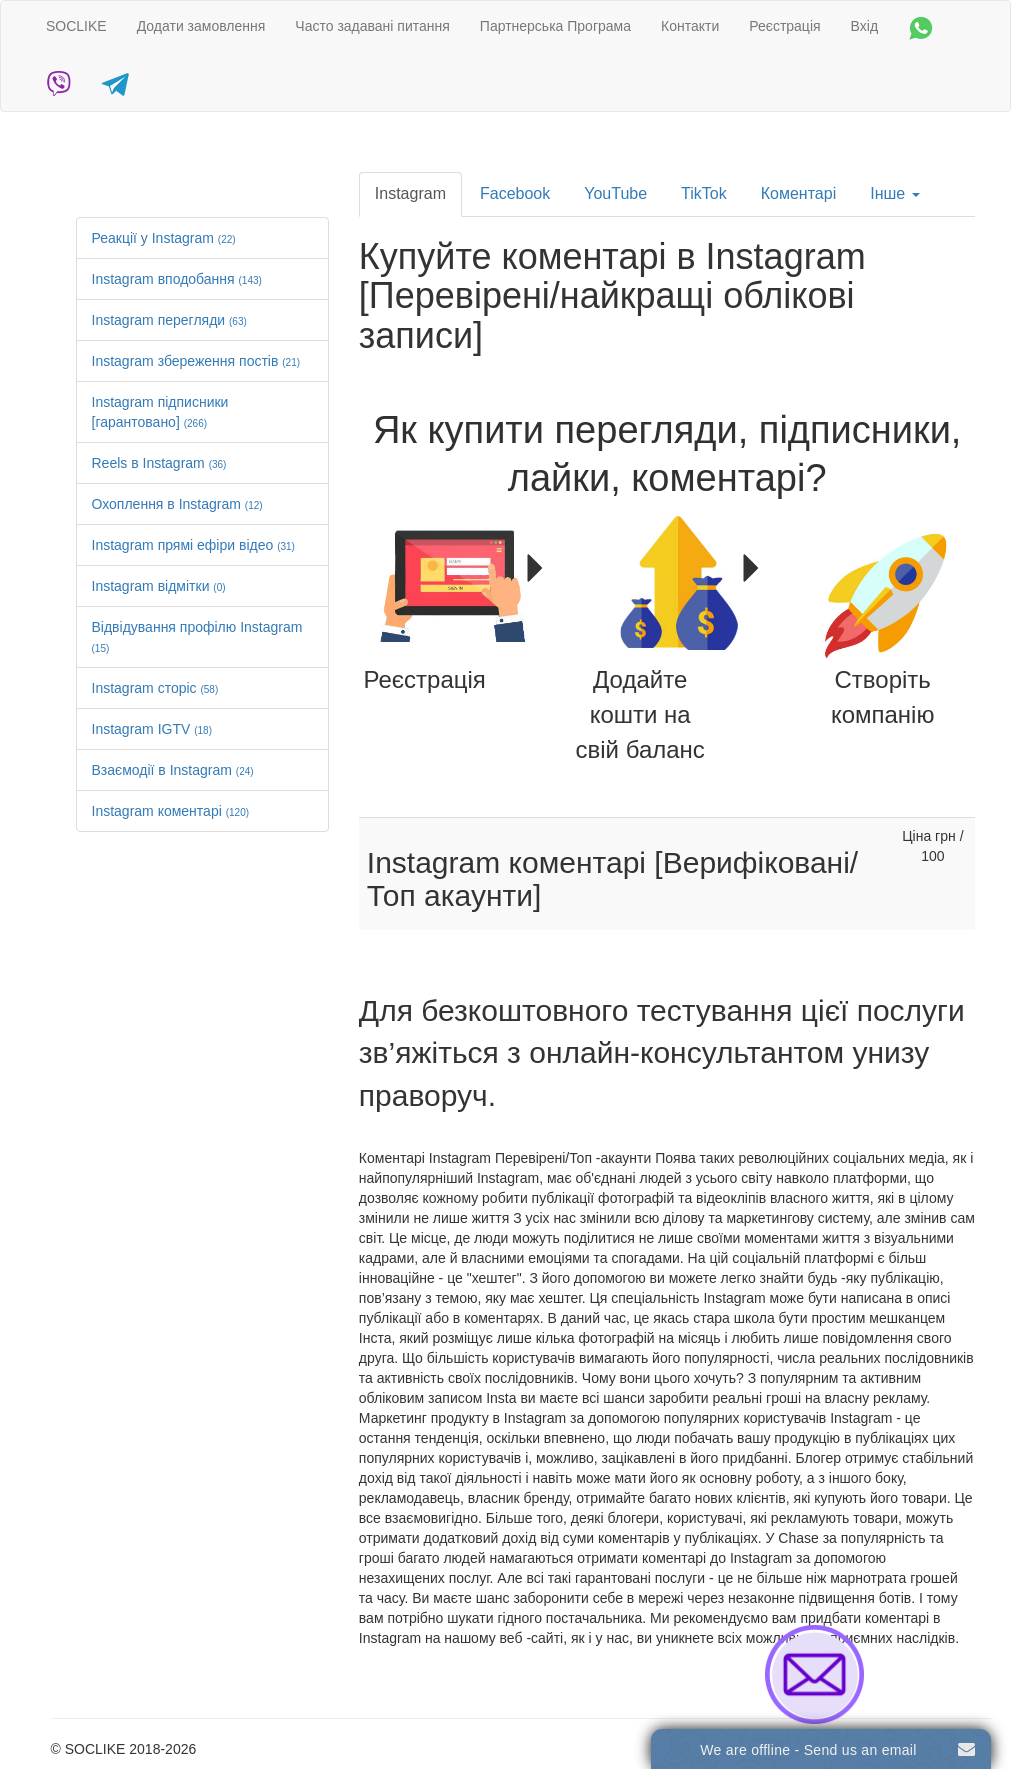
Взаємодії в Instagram (173, 770)
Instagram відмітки (159, 586)
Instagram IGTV (152, 729)
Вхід (864, 26)
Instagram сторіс (155, 688)
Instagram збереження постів (196, 361)
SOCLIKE (76, 26)
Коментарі (798, 193)
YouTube (615, 193)
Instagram (410, 193)
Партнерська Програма (555, 26)
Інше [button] (894, 193)
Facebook (515, 193)
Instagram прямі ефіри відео (193, 545)
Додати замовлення (201, 26)
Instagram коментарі (171, 811)
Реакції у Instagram (164, 238)
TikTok (704, 193)
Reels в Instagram (159, 463)
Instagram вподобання (177, 279)
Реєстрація (784, 26)
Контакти (690, 26)
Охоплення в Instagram (177, 504)
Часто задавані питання (372, 26)
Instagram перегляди (169, 320)
